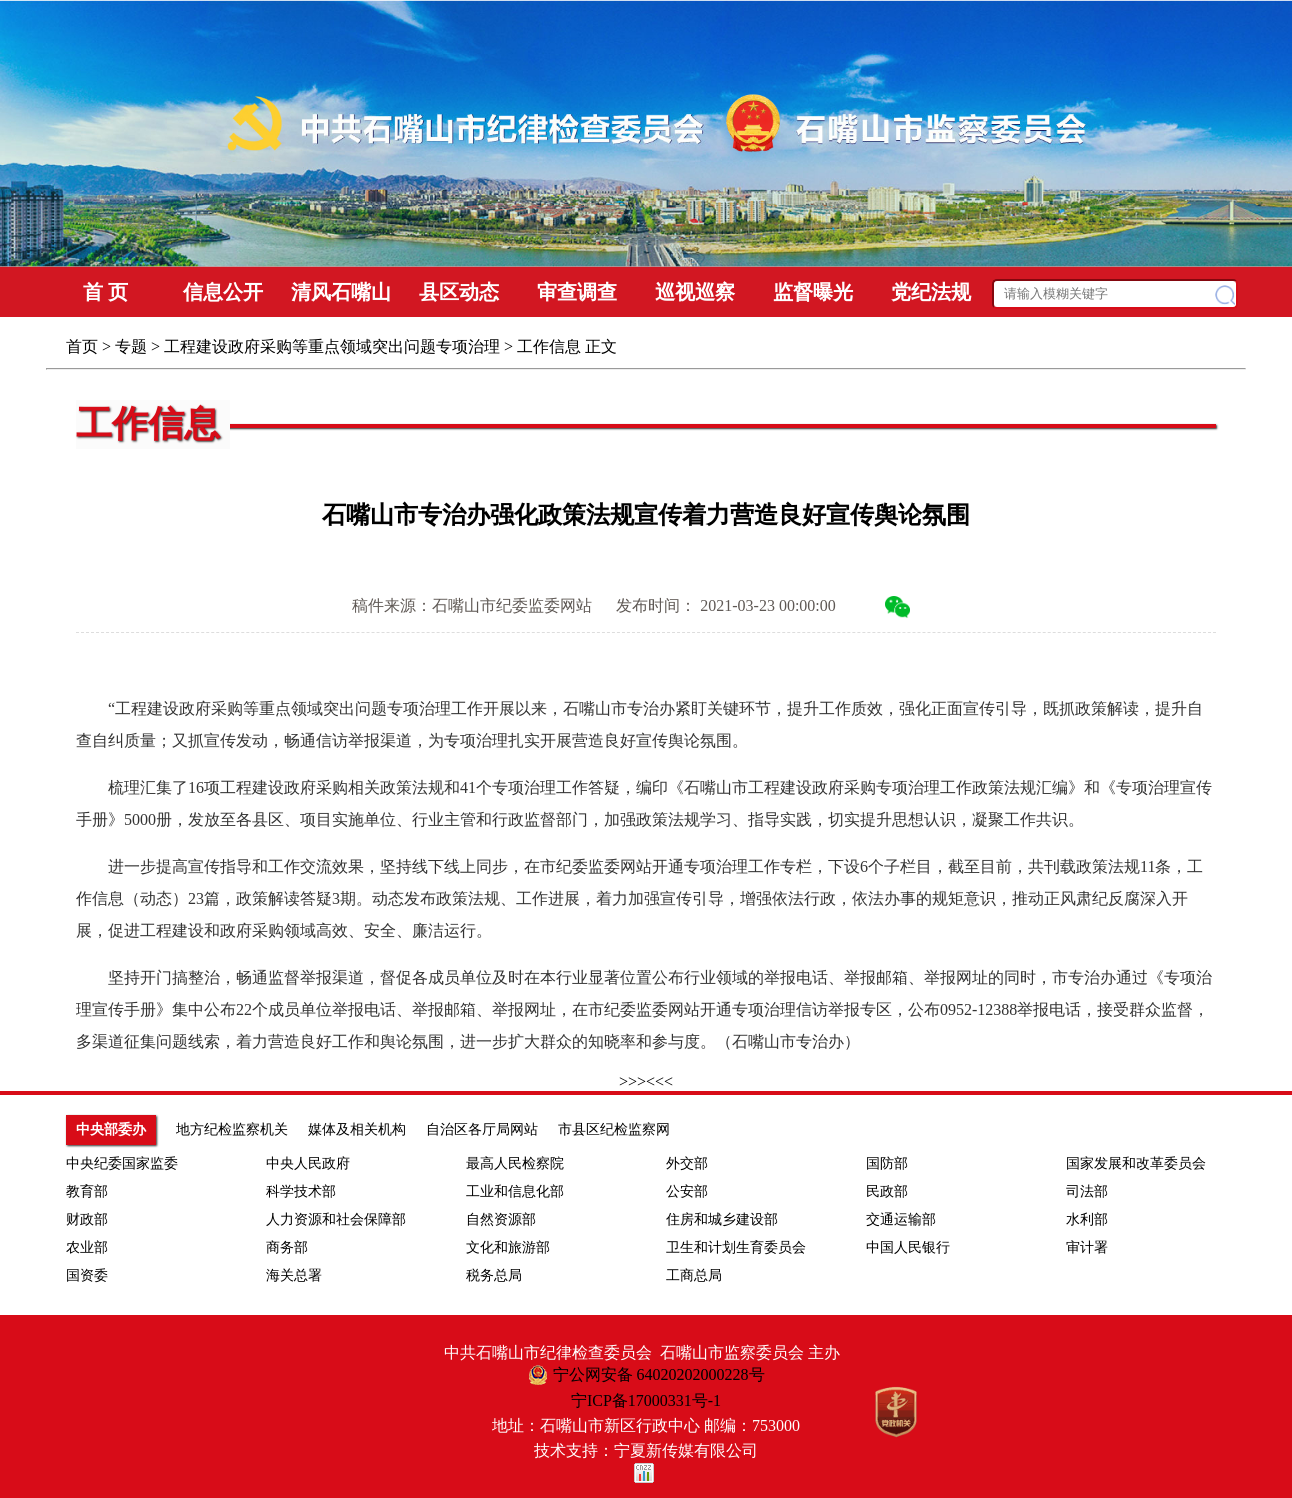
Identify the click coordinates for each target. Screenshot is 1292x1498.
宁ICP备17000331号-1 (646, 1400)
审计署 (1087, 1247)
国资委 (87, 1275)
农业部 (87, 1247)
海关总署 (294, 1275)
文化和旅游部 (508, 1247)
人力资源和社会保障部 (336, 1219)
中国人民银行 (908, 1247)
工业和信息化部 (515, 1191)
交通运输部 (901, 1219)
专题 (131, 346)
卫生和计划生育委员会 (736, 1247)
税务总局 (494, 1275)
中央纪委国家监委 (122, 1163)
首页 (82, 346)
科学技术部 (301, 1191)
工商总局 (694, 1275)
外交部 (687, 1163)
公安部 (687, 1191)
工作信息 (549, 346)
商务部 (287, 1247)
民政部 (887, 1191)
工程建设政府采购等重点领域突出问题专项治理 (332, 346)
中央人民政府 (308, 1163)
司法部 (1087, 1191)
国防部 (887, 1163)
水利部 (1087, 1219)
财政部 (87, 1219)
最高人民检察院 (515, 1163)
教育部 (87, 1191)
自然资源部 (501, 1219)
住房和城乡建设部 (722, 1219)
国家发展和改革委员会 (1136, 1163)
